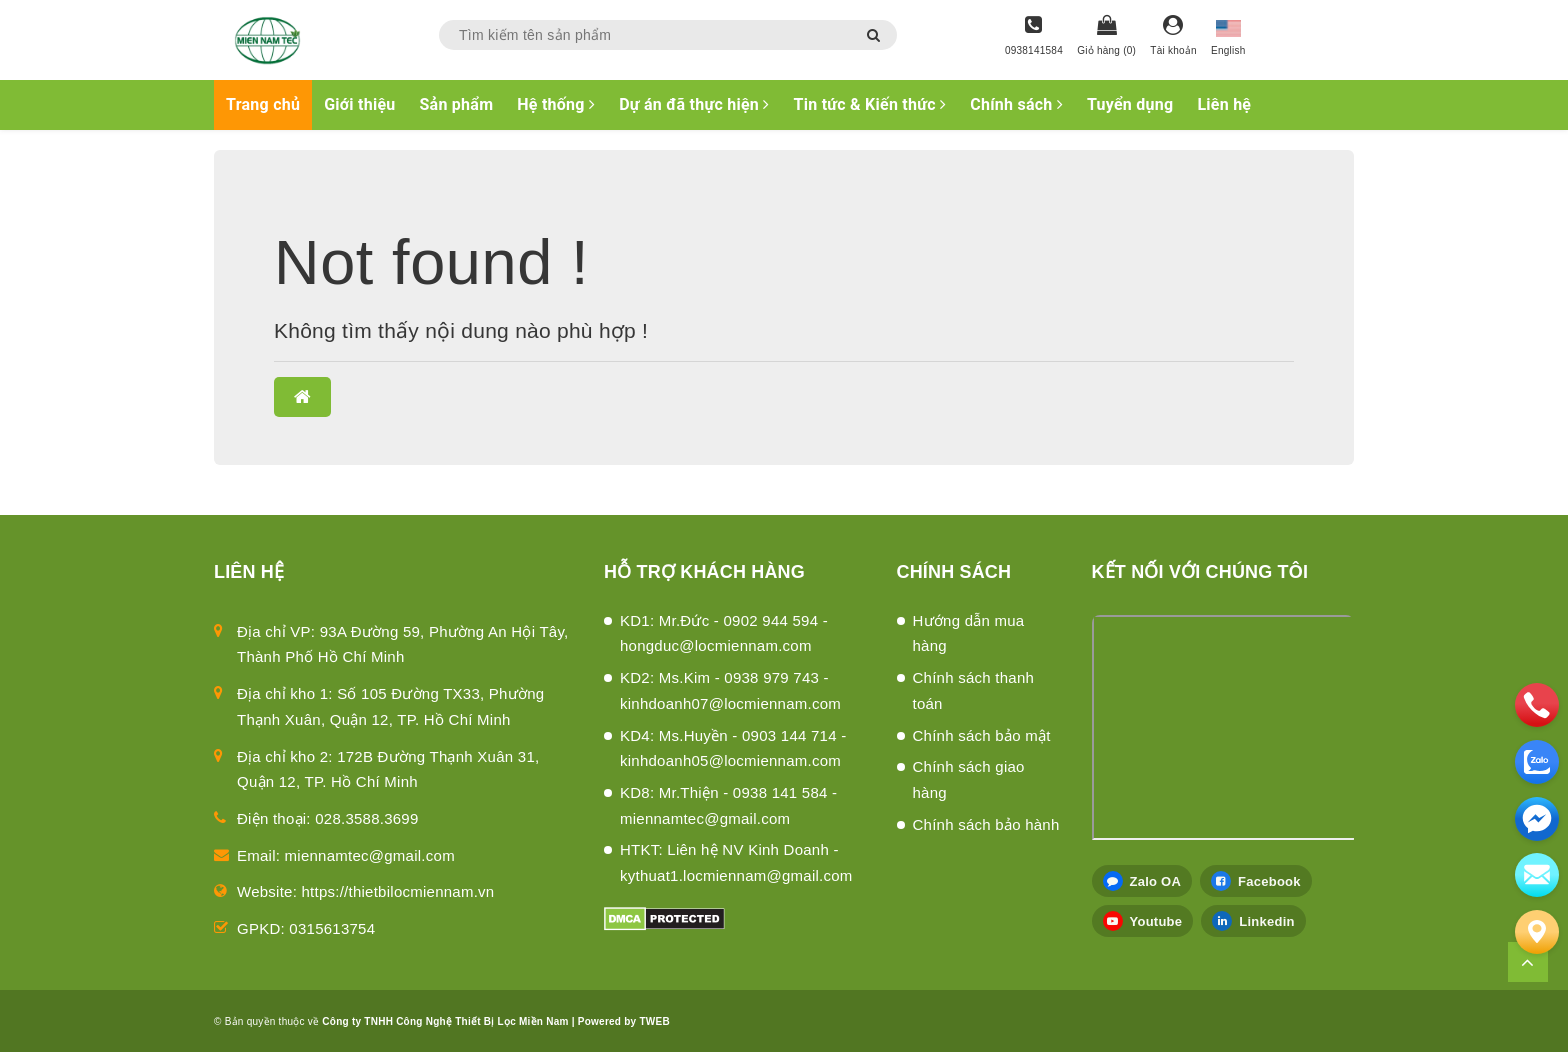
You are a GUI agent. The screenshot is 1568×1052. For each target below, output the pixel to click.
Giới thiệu (359, 104)
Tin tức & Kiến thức (870, 104)
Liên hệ (1224, 104)
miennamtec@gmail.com (370, 855)
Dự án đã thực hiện (694, 104)
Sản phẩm (457, 104)
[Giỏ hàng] (1106, 37)
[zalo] (1537, 762)
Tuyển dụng (1130, 104)
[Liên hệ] (1537, 932)
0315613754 (332, 928)
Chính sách (1016, 104)
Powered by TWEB (624, 1021)
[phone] (1537, 705)
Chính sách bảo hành (986, 824)
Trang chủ (263, 104)
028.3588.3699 (366, 818)
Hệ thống (556, 104)
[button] (302, 397)
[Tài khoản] (1173, 37)
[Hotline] (1034, 37)
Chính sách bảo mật (982, 735)
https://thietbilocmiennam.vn (398, 891)
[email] (1537, 819)
